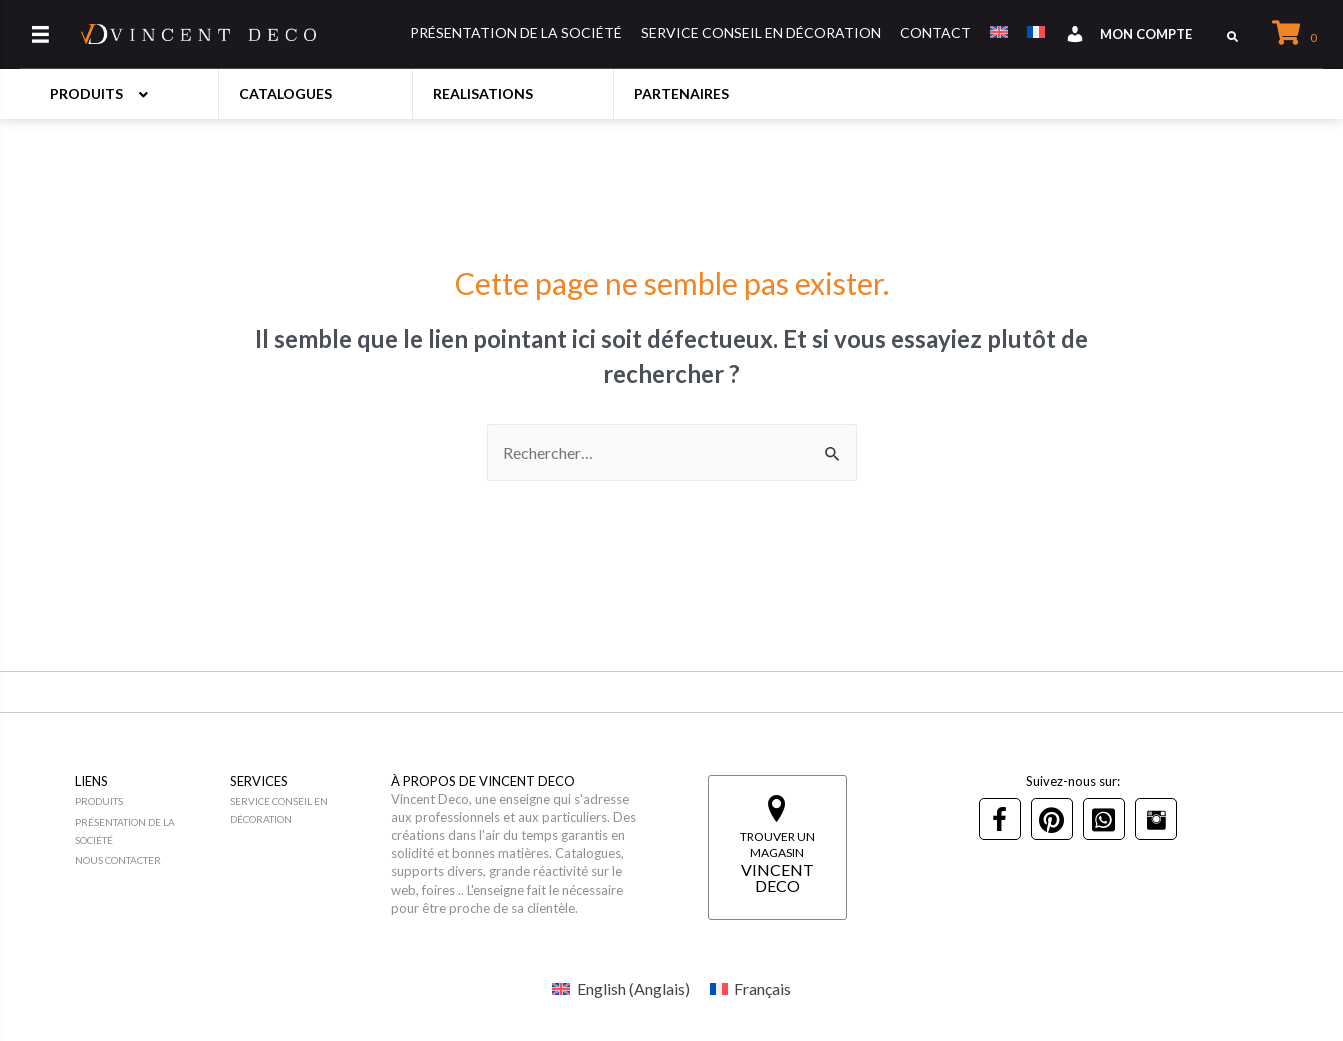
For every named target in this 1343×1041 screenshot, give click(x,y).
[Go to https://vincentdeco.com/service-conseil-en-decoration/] (310, 811)
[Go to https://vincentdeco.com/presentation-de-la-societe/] (150, 832)
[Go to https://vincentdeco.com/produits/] (150, 802)
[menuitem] (620, 988)
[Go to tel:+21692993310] (1104, 819)
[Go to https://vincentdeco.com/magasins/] (778, 847)
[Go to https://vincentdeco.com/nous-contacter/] (150, 861)
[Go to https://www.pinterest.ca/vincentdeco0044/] (1052, 819)
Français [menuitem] (762, 988)
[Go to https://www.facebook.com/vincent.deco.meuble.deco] (1000, 819)
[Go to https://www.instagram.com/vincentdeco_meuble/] (1156, 819)
